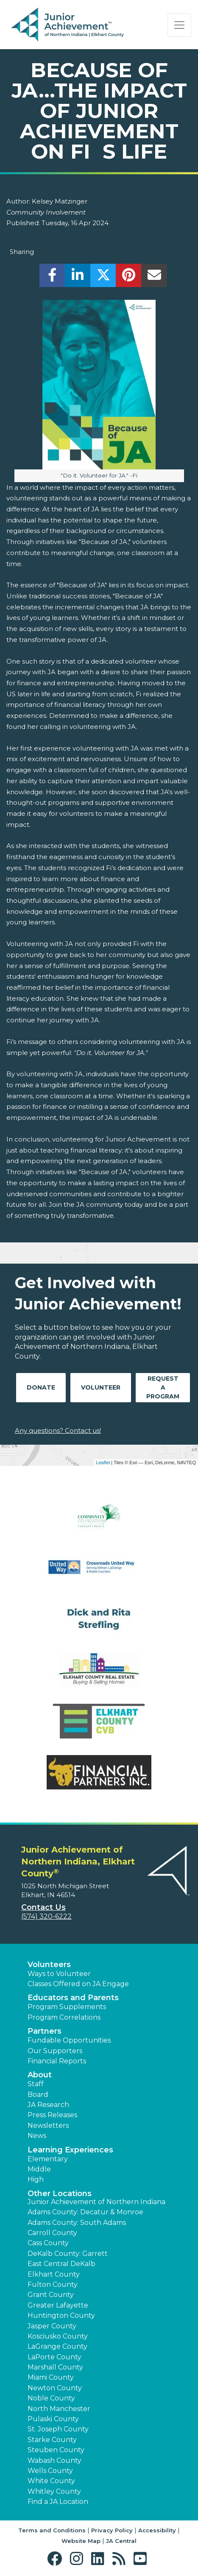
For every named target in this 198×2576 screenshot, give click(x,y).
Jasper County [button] (52, 2326)
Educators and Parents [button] (73, 1997)
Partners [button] (44, 2031)
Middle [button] (39, 2169)
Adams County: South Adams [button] (77, 2223)
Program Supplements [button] (67, 2007)
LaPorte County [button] (54, 2357)
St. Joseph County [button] (58, 2429)
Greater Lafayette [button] (58, 2305)
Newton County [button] (55, 2388)
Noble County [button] (51, 2398)
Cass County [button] (48, 2243)
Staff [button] (36, 2084)
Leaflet (103, 1462)
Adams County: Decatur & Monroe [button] (85, 2212)
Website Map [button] (80, 2540)
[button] (56, 2559)
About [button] (40, 2075)
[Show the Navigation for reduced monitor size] (179, 25)
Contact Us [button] (43, 1907)
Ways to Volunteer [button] (59, 1974)
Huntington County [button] (61, 2315)
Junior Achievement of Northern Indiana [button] (96, 2202)
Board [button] (38, 2094)
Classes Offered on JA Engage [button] (78, 1984)
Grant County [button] (51, 2295)
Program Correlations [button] (64, 2017)
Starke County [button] (52, 2440)
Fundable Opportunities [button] (69, 2040)
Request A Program (162, 1387)
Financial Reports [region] (57, 2061)
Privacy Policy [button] (112, 2530)
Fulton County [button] (53, 2284)
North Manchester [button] (59, 2409)
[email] (154, 278)
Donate (41, 1387)
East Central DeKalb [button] (61, 2264)
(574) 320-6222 (46, 1916)
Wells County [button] (50, 2471)
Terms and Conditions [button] (52, 2530)
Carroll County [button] (52, 2233)
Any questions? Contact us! (58, 1430)
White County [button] (51, 2481)
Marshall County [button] (55, 2367)
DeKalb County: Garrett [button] (68, 2253)
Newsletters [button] (48, 2125)
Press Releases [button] (52, 2115)
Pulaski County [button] (53, 2419)
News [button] (37, 2136)
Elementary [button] (48, 2159)
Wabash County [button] (54, 2460)
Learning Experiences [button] (70, 2150)
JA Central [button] (121, 2540)
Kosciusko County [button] (58, 2336)
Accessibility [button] (157, 2530)
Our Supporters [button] (55, 2051)
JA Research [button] (48, 2105)
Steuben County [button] (56, 2450)
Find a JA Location (58, 2502)
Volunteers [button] (49, 1964)
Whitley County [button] (54, 2491)
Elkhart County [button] (54, 2274)
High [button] (36, 2179)
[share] (52, 278)
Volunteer (100, 1387)
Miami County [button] (51, 2377)
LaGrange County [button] (57, 2346)
